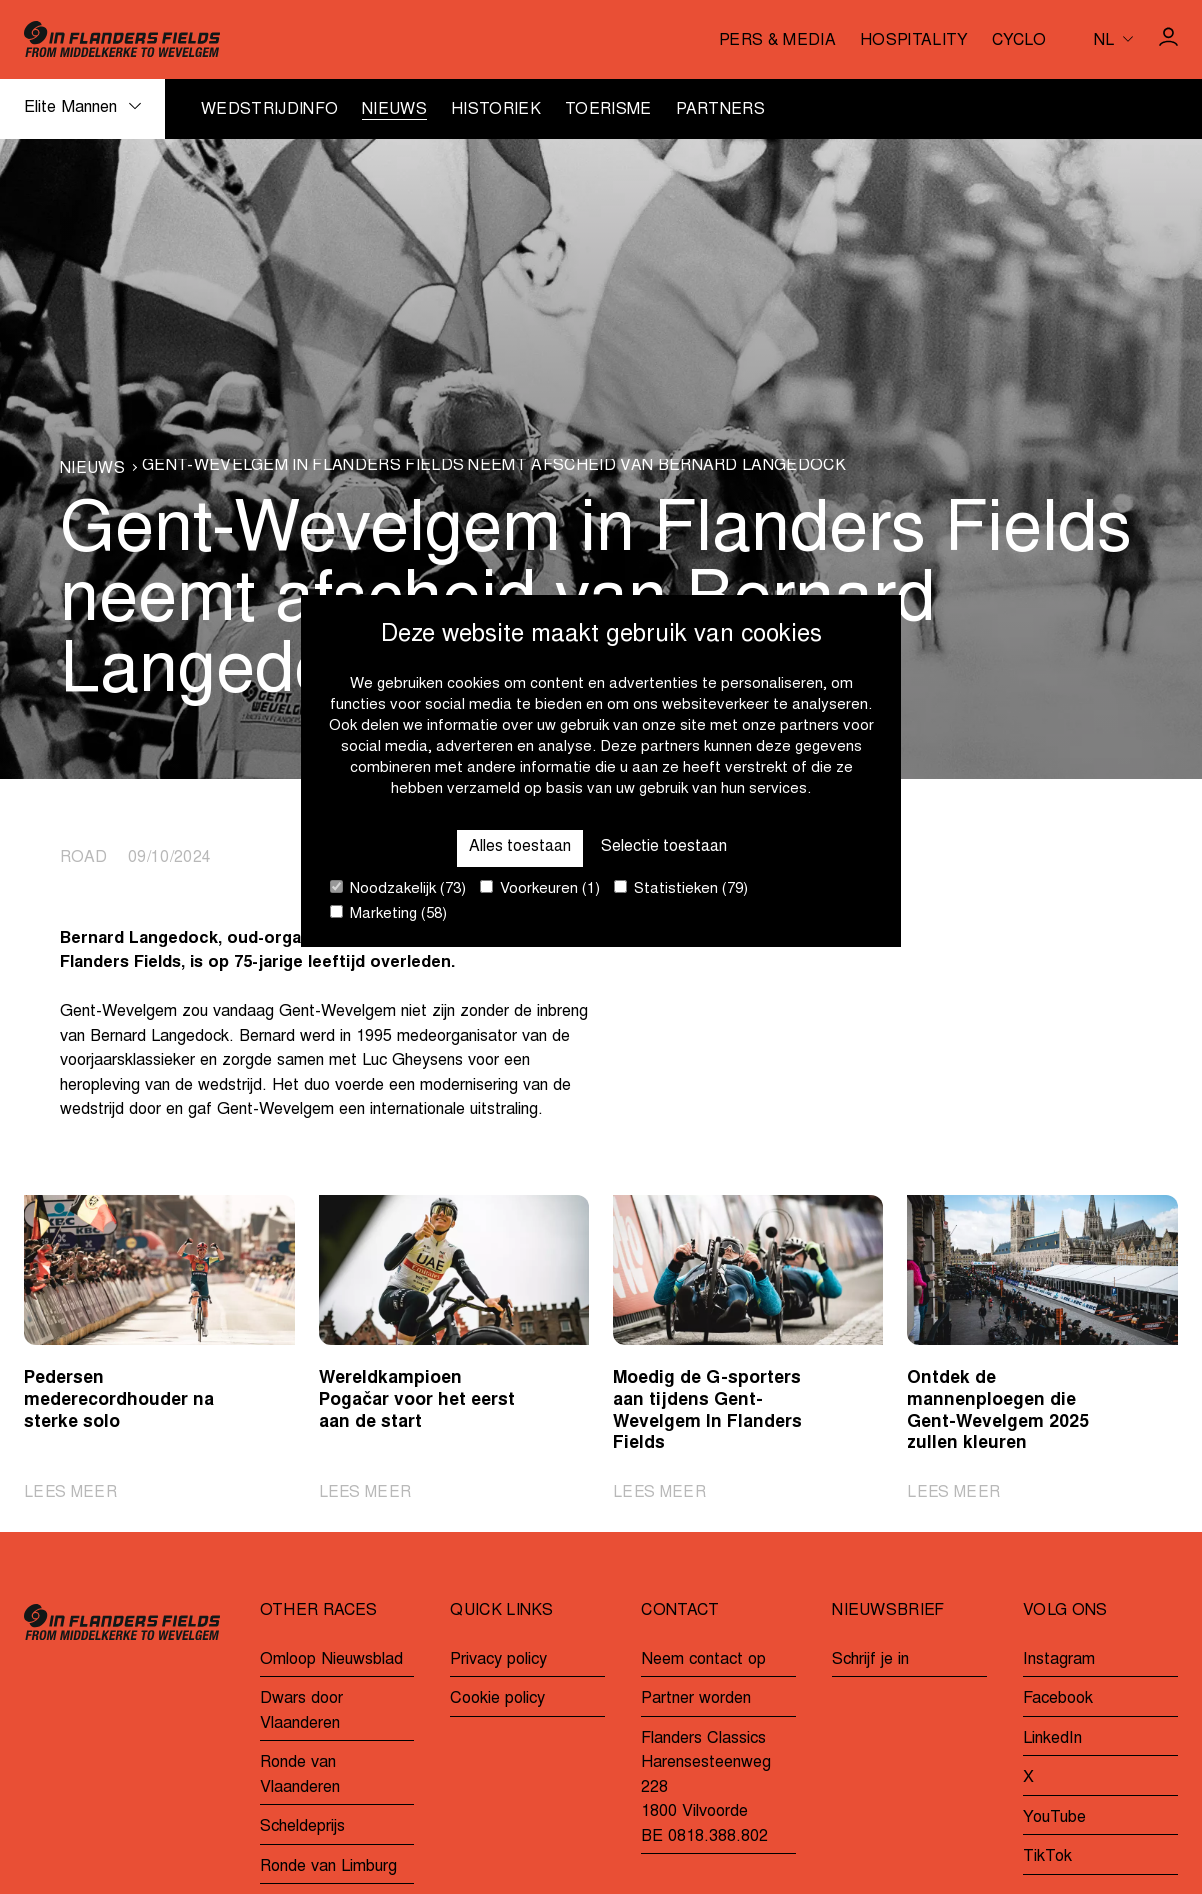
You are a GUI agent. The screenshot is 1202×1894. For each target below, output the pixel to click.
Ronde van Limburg (328, 1867)
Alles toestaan (518, 847)
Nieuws (394, 110)
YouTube (1054, 1818)
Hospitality (914, 41)
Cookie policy (497, 1699)
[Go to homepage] (122, 39)
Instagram (1059, 1660)
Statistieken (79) (681, 888)
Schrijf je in (870, 1660)
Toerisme (608, 110)
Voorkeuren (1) (540, 888)
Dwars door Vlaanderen (301, 1711)
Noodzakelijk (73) (398, 888)
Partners (721, 110)
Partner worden (696, 1699)
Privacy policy (498, 1660)
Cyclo (1019, 41)
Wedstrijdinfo (269, 110)
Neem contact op (703, 1660)
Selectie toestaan (664, 847)
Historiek (496, 110)
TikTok (1047, 1858)
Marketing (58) (388, 913)
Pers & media (777, 41)
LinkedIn (1052, 1739)
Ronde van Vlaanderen (300, 1776)
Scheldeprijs (302, 1828)
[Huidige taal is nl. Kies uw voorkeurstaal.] (1113, 39)
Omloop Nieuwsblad (331, 1660)
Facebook (1058, 1699)
